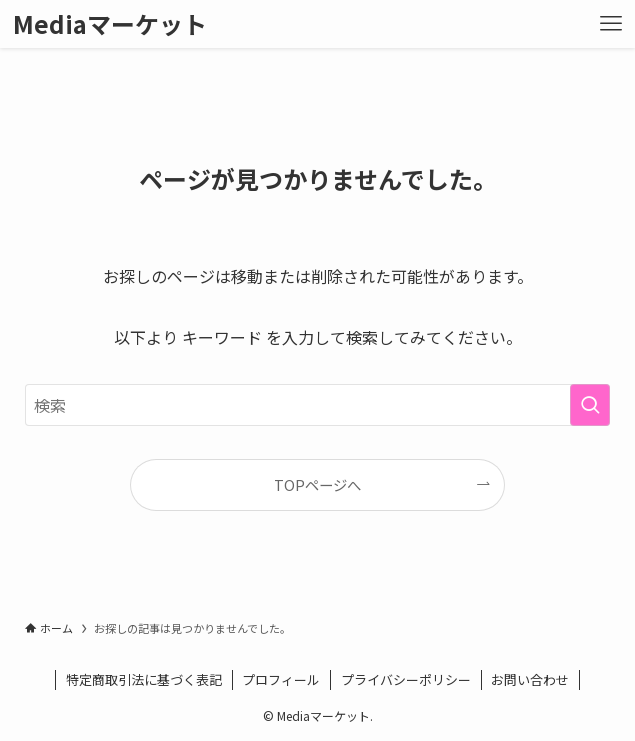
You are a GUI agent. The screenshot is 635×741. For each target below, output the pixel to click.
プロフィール (281, 679)
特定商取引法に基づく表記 (144, 679)
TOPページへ (317, 484)
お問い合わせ (530, 679)
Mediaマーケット (110, 24)
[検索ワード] (317, 405)
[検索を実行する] (590, 405)
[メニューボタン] (611, 24)
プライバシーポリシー (406, 679)
